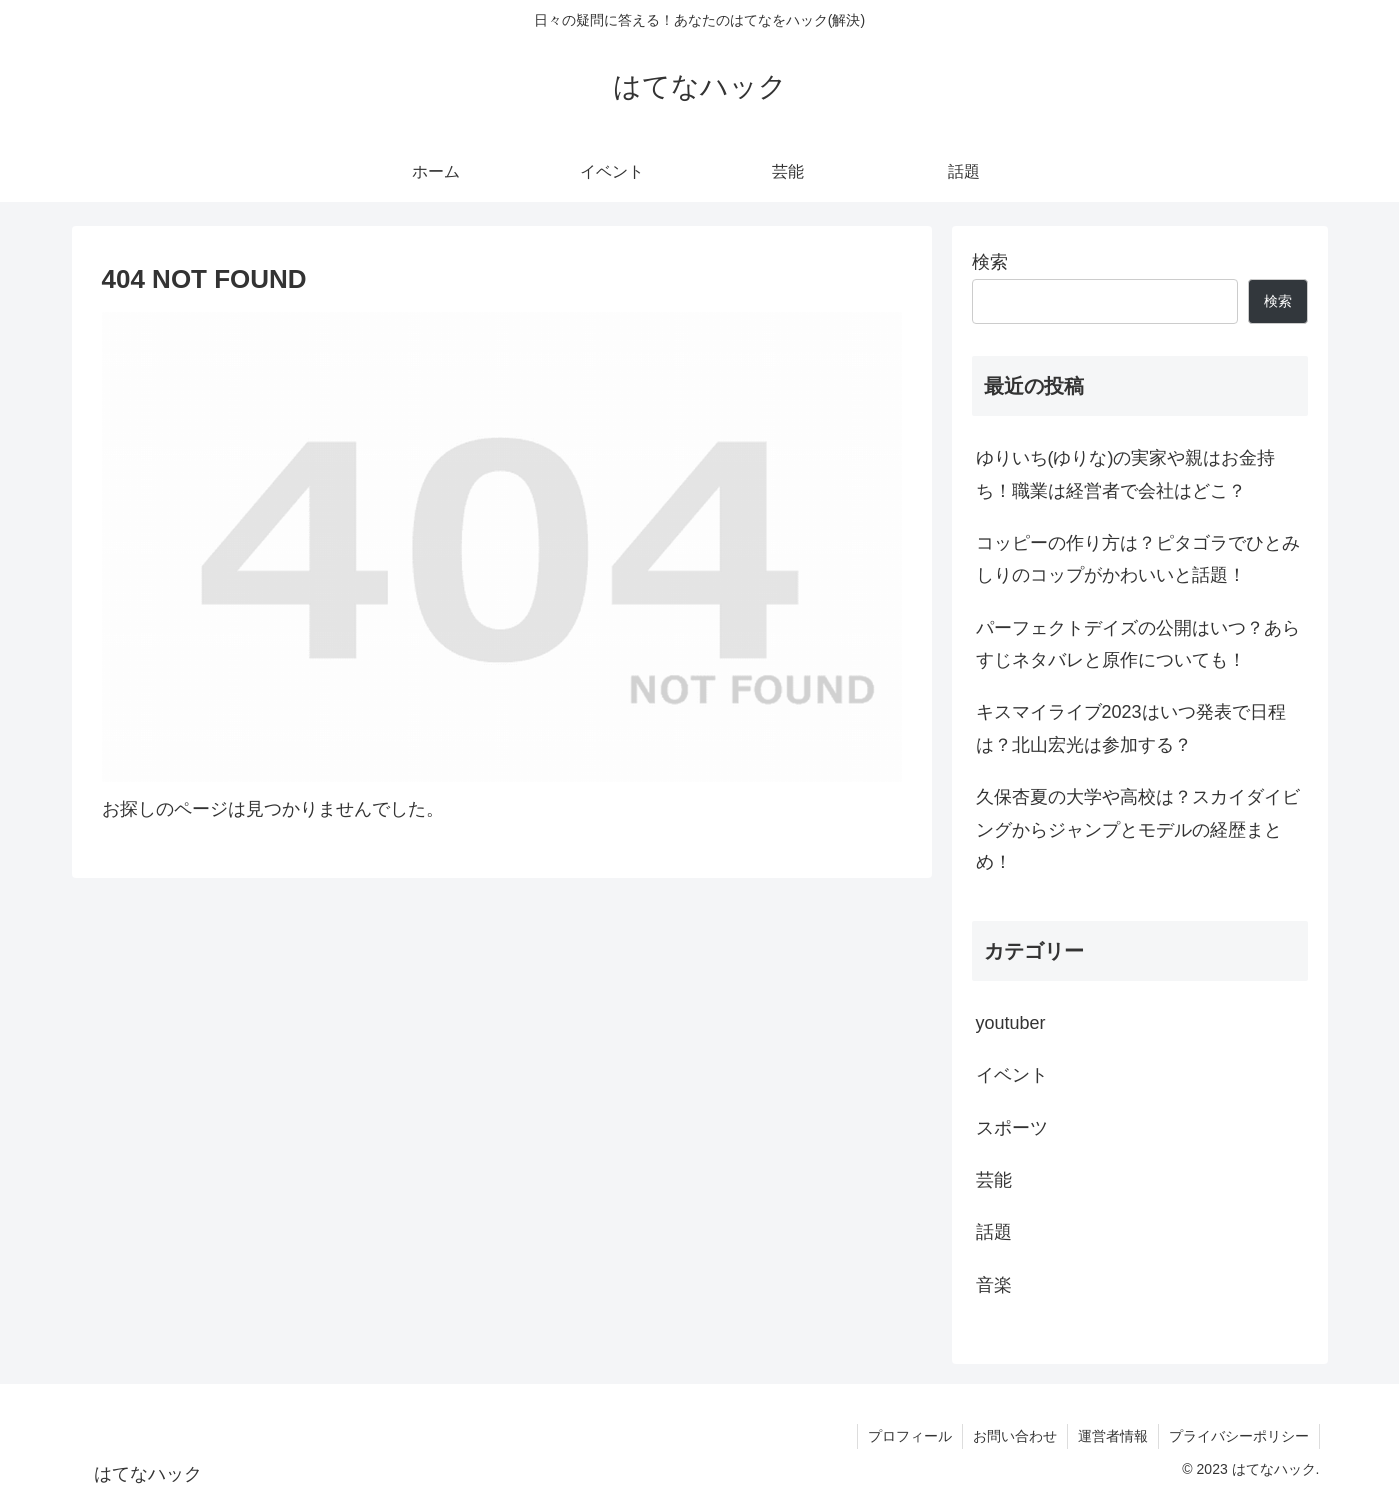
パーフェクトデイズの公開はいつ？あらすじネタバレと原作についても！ (1138, 644)
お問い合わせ (1015, 1436)
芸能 (994, 1180)
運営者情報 (1113, 1436)
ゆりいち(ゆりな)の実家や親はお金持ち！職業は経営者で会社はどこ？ (1126, 474)
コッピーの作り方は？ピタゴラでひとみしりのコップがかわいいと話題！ (1138, 559)
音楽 (994, 1285)
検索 (990, 262)
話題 (994, 1232)
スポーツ (1012, 1128)
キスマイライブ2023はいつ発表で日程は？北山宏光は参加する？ (1131, 728)
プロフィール (910, 1436)
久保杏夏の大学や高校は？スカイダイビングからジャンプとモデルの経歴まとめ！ (1138, 829)
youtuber (1011, 1023)
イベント (1012, 1075)
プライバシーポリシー (1239, 1436)
